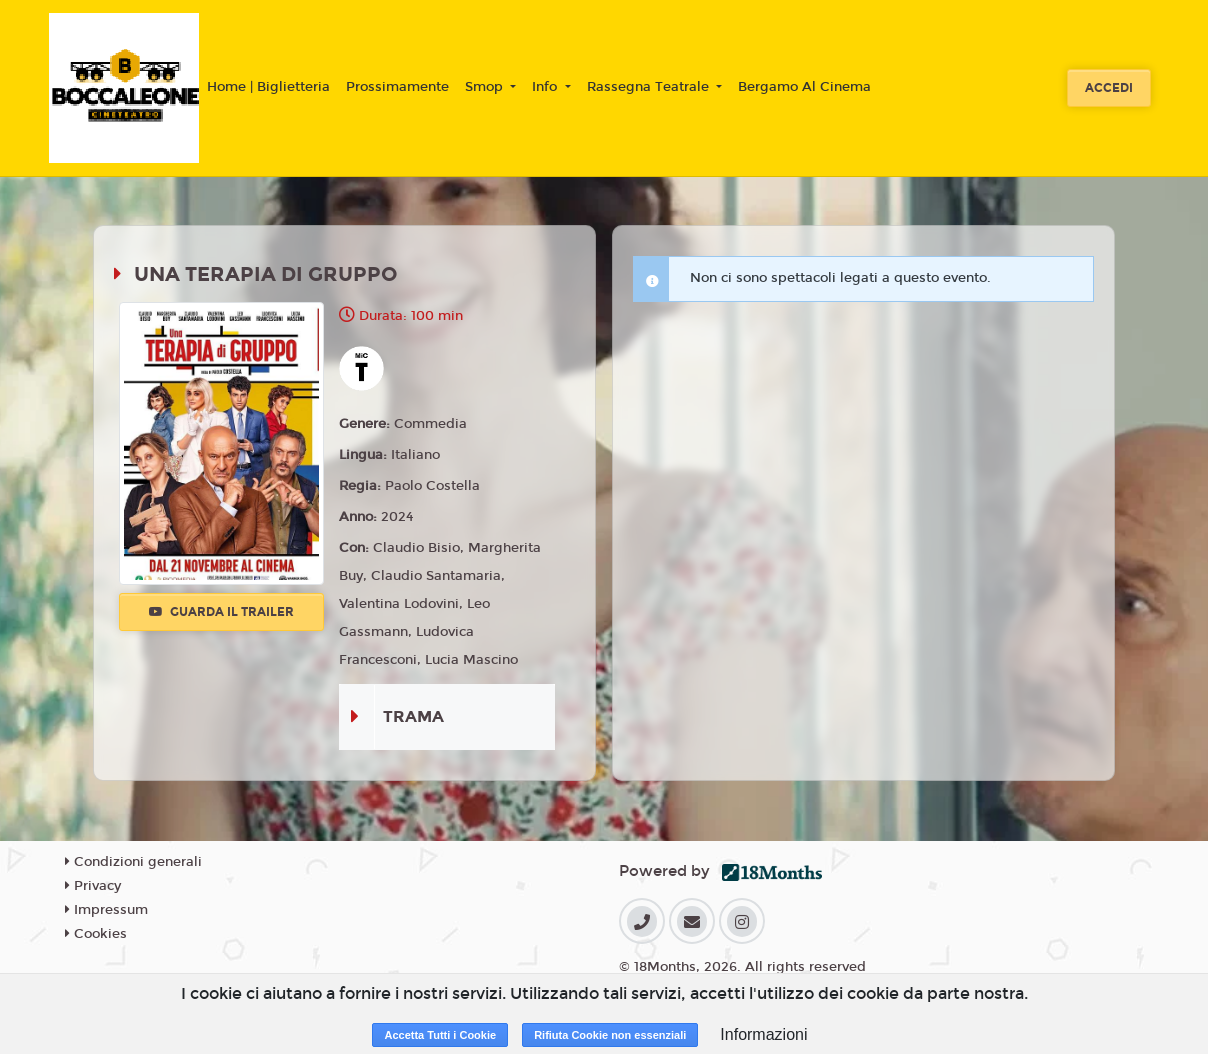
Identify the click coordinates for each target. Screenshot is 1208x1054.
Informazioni (763, 1034)
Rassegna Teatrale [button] (650, 87)
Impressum (106, 910)
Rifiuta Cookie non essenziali (610, 1035)
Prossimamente (397, 87)
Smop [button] (486, 87)
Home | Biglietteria (268, 87)
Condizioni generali (133, 862)
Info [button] (546, 87)
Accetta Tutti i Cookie (440, 1035)
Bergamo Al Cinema (804, 87)
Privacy (93, 886)
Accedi (1109, 88)
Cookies (96, 934)
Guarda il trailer (221, 612)
